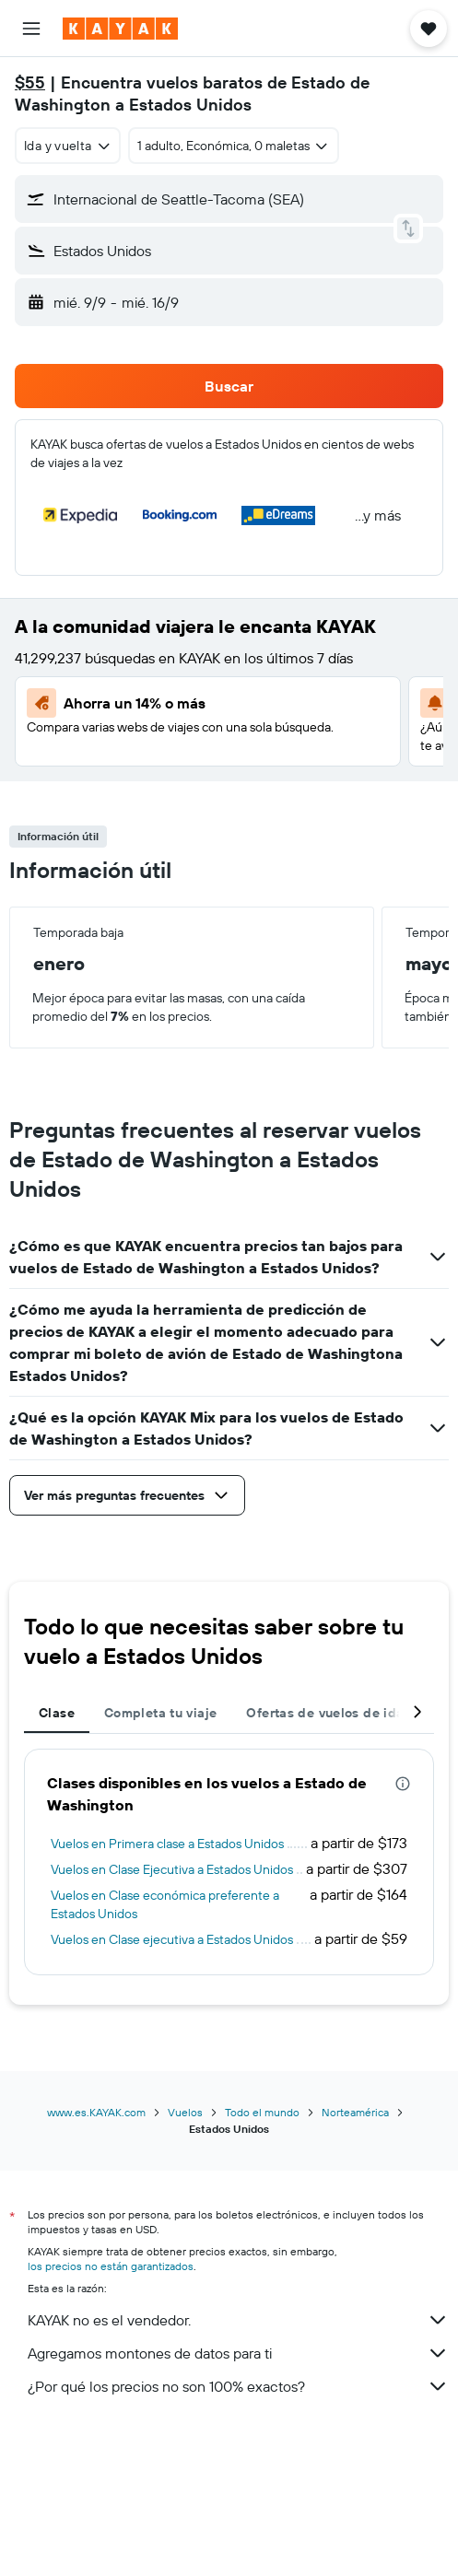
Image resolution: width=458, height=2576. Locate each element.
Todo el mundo (262, 2112)
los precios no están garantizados (111, 2266)
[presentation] (402, 1783)
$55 (30, 82)
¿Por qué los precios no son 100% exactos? (238, 2386)
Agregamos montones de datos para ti (238, 2353)
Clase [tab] (57, 1712)
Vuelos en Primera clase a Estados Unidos (167, 1843)
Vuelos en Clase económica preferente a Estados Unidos (165, 1904)
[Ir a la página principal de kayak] (120, 29)
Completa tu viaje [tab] (160, 1712)
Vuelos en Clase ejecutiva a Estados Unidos (172, 1939)
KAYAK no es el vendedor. (238, 2320)
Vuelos (185, 2112)
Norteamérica (355, 2112)
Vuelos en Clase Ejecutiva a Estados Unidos (172, 1869)
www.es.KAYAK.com (96, 2112)
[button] (31, 28)
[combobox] (68, 145)
